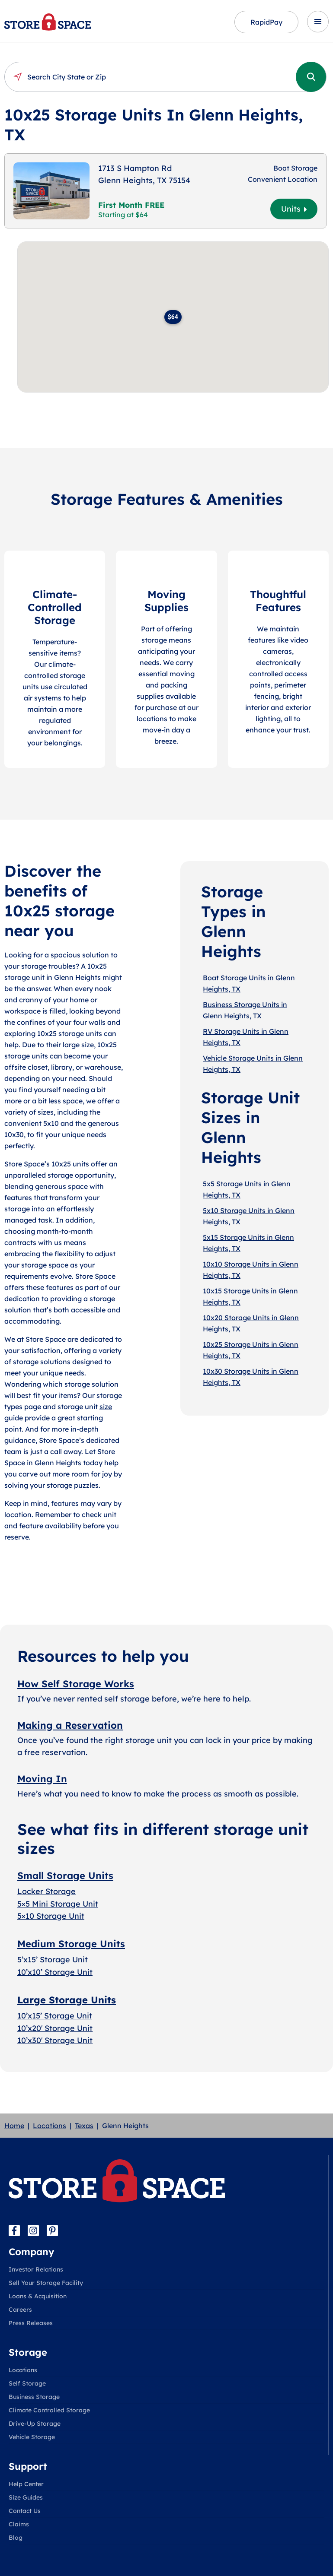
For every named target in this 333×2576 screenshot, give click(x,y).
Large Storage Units (66, 2000)
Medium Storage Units (71, 1944)
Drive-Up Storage (35, 2423)
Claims (19, 2524)
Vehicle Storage (32, 2437)
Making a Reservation (70, 1725)
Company (31, 2252)
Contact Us (25, 2511)
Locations (49, 2125)
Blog (15, 2537)
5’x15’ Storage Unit (52, 1959)
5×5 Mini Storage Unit (57, 1904)
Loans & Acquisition (38, 2296)
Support (28, 2466)
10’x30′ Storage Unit (55, 2040)
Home (14, 2125)
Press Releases (31, 2323)
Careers (20, 2309)
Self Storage (27, 2383)
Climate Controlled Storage (49, 2410)
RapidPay (266, 22)
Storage (28, 2352)
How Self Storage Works (75, 1684)
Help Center (26, 2484)
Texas (84, 2125)
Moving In (42, 1779)
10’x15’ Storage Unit (54, 2016)
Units (294, 209)
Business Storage (34, 2397)
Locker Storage (46, 1891)
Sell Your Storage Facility (46, 2283)
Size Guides (26, 2497)
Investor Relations (36, 2269)
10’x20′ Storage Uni (53, 2028)
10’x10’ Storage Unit (55, 1972)
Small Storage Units (65, 1875)
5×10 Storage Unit (50, 1916)
